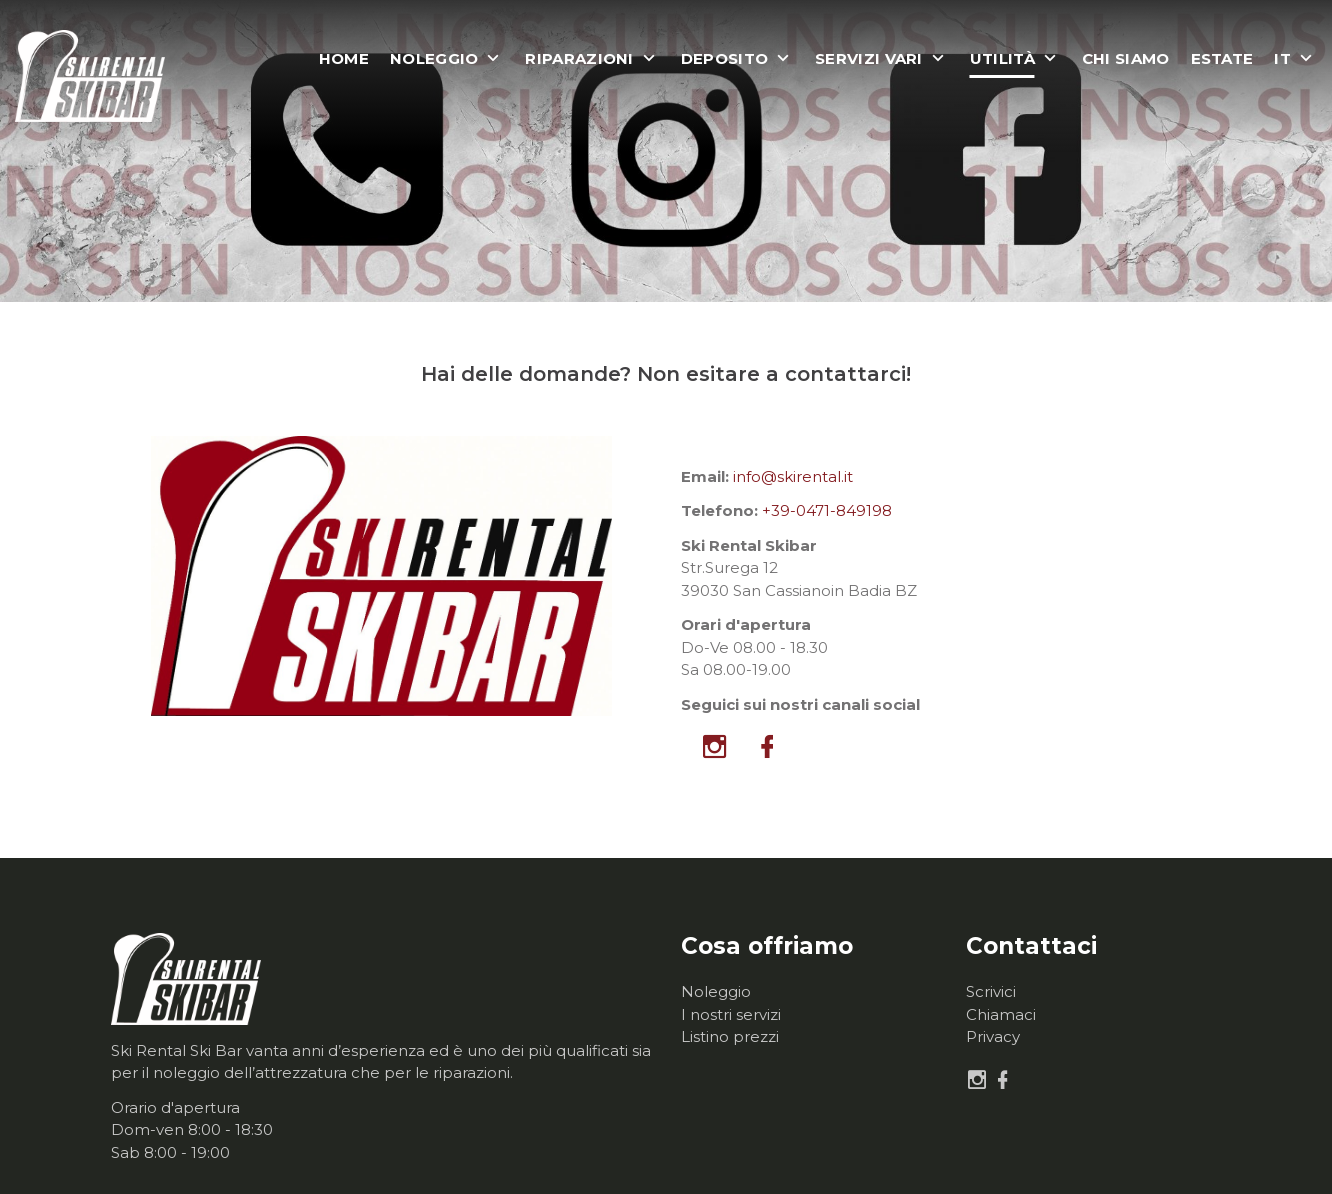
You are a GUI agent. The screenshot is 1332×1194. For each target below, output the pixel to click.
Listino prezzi (730, 1036)
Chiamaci (1001, 1014)
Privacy (993, 1036)
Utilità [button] (1002, 59)
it (1282, 59)
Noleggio (434, 59)
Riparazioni (579, 59)
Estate (1222, 59)
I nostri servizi (731, 1014)
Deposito (724, 59)
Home (344, 59)
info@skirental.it (793, 476)
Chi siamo (1126, 59)
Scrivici (991, 991)
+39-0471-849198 (827, 510)
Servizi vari (869, 59)
